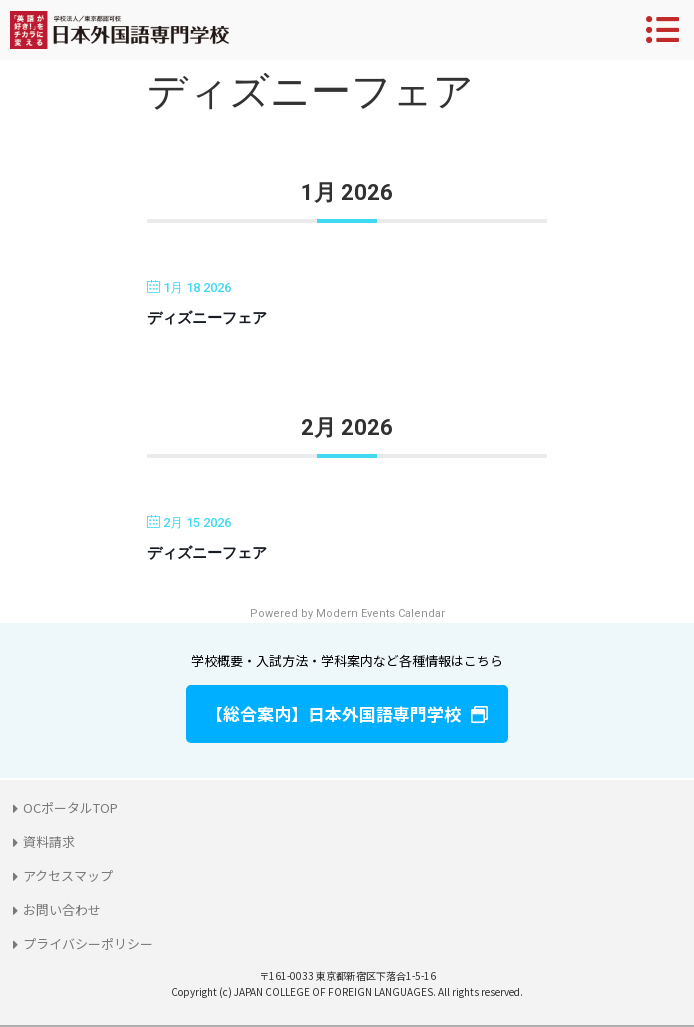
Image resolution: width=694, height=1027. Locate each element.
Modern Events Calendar (380, 613)
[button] (347, 714)
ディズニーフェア (207, 318)
